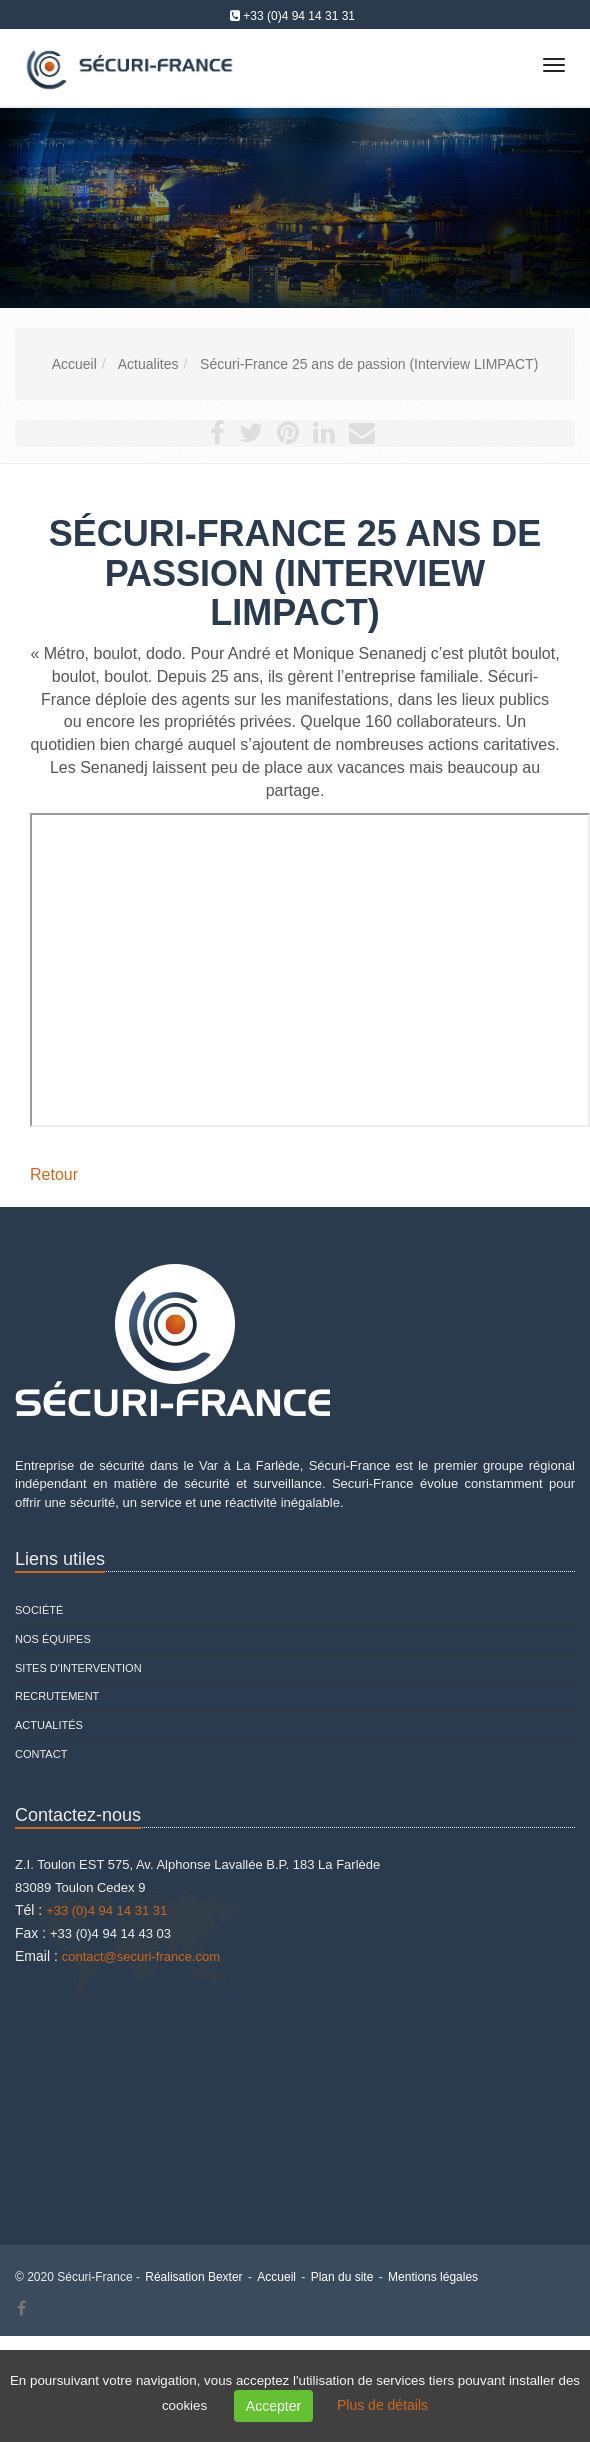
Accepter (273, 2406)
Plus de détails (382, 2405)
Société (39, 1610)
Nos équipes (53, 1639)
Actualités (49, 1725)
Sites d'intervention (78, 1668)
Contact (41, 1754)
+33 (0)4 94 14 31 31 (299, 16)
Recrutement (57, 1696)
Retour (54, 1174)
